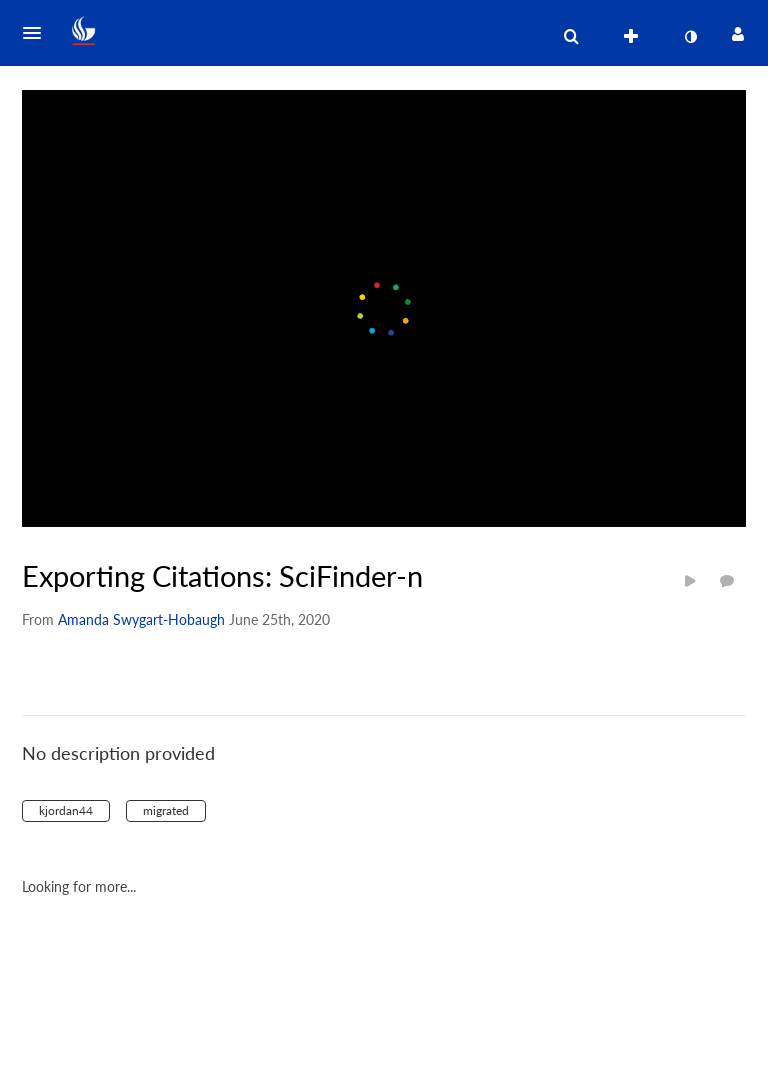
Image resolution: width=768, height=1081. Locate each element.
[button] (38, 33)
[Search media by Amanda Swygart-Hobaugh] (141, 619)
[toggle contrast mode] (690, 37)
